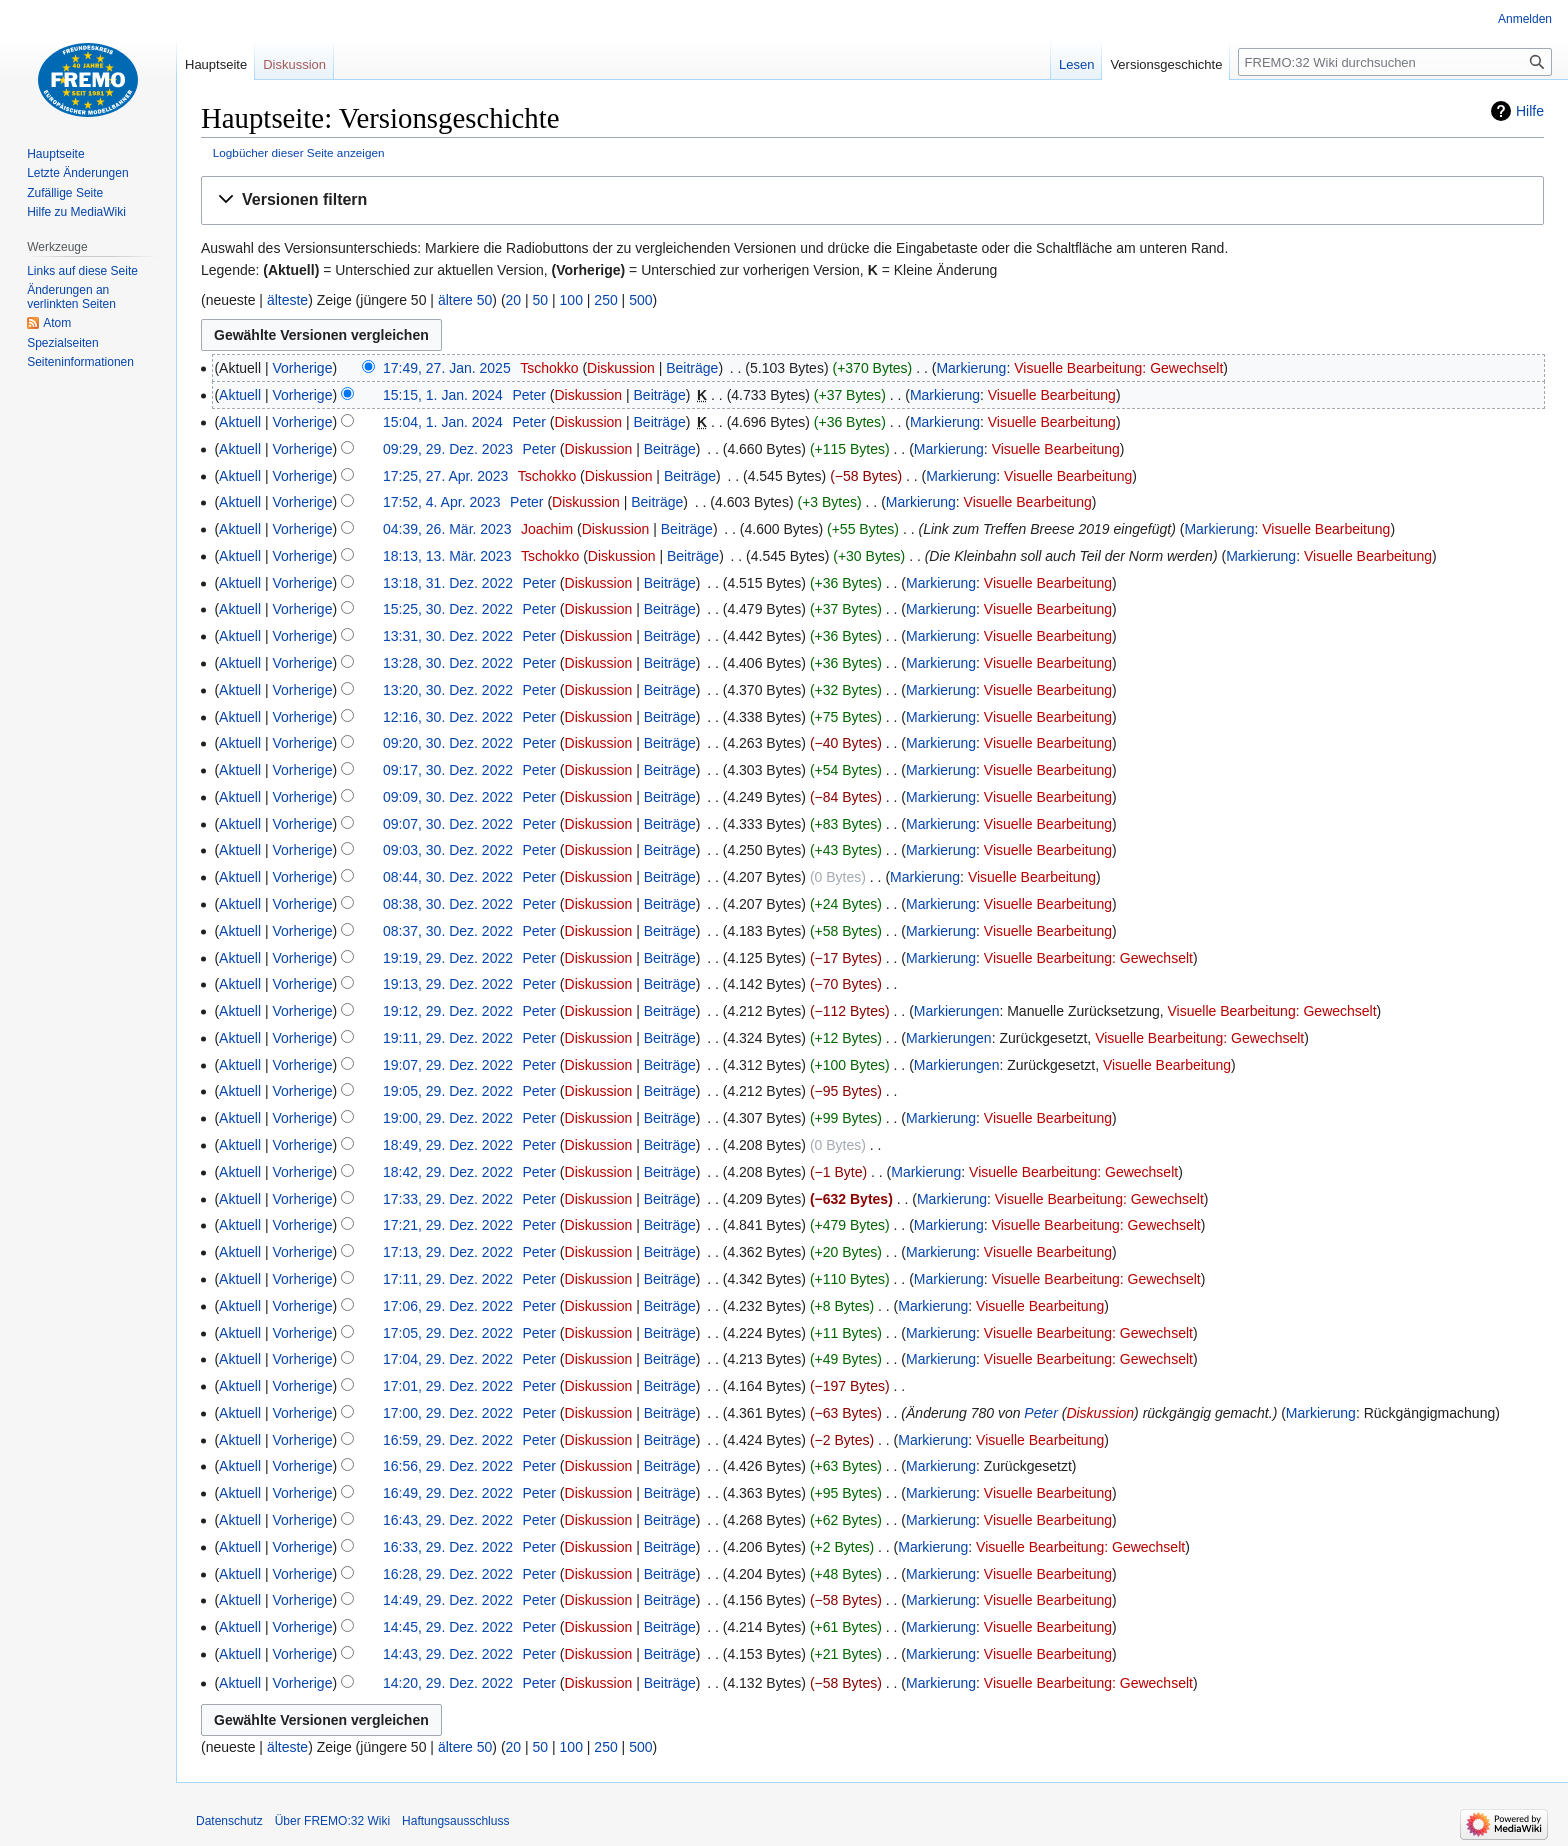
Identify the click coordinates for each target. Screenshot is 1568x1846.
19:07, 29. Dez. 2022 (448, 1065)
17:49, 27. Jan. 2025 (447, 368)
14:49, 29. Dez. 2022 (448, 1600)
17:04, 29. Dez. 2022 (448, 1359)
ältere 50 (465, 300)
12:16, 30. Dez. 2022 (448, 717)
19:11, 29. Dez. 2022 (448, 1038)
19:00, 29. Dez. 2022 (448, 1118)
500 (640, 300)
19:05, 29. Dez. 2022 (448, 1091)
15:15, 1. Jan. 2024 (443, 395)
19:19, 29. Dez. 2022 (448, 958)
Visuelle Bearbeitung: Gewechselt (1118, 368)
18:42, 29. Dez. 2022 (448, 1172)
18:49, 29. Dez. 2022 (448, 1145)
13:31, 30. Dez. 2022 (448, 636)
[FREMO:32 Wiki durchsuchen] (1395, 62)
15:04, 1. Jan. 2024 (443, 422)
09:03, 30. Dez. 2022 (448, 850)
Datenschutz (229, 1821)
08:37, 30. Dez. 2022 (448, 931)
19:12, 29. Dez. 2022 (448, 1011)
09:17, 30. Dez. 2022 (448, 770)
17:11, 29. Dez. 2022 (448, 1279)
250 (605, 300)
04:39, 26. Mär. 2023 (447, 529)
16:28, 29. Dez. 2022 (448, 1574)
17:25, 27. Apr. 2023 (445, 476)
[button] (872, 200)
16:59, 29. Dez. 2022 (448, 1440)
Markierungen (957, 1011)
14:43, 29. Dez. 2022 (448, 1654)
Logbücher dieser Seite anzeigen (299, 152)
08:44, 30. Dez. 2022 (448, 877)
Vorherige (303, 368)
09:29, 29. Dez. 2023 (448, 449)
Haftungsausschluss (455, 1821)
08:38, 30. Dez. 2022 (448, 904)
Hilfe (1530, 111)
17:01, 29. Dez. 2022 (448, 1386)
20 (514, 300)
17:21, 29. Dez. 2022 (448, 1225)
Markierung (971, 368)
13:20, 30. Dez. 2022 (448, 690)
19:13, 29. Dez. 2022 (448, 984)
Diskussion (621, 368)
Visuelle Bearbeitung (1052, 395)
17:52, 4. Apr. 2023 (442, 502)
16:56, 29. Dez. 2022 (448, 1466)
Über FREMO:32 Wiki (332, 1821)
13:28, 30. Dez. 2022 (448, 663)
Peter (1040, 1413)
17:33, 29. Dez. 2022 (448, 1199)
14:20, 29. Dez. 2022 (448, 1683)
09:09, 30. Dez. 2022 (448, 797)
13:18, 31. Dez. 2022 (448, 583)
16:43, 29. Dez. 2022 (448, 1520)
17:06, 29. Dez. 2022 (448, 1306)
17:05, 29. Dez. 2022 (448, 1333)
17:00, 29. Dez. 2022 (448, 1413)
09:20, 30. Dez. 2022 (448, 743)
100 (571, 300)
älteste (287, 300)
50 (541, 300)
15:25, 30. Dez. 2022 (448, 609)
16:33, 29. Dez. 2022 (448, 1547)
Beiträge (692, 368)
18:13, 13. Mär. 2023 (447, 556)
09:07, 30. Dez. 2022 (448, 824)
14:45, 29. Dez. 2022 (448, 1627)
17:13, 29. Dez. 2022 (448, 1252)
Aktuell (240, 395)
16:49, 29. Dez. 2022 (448, 1493)
